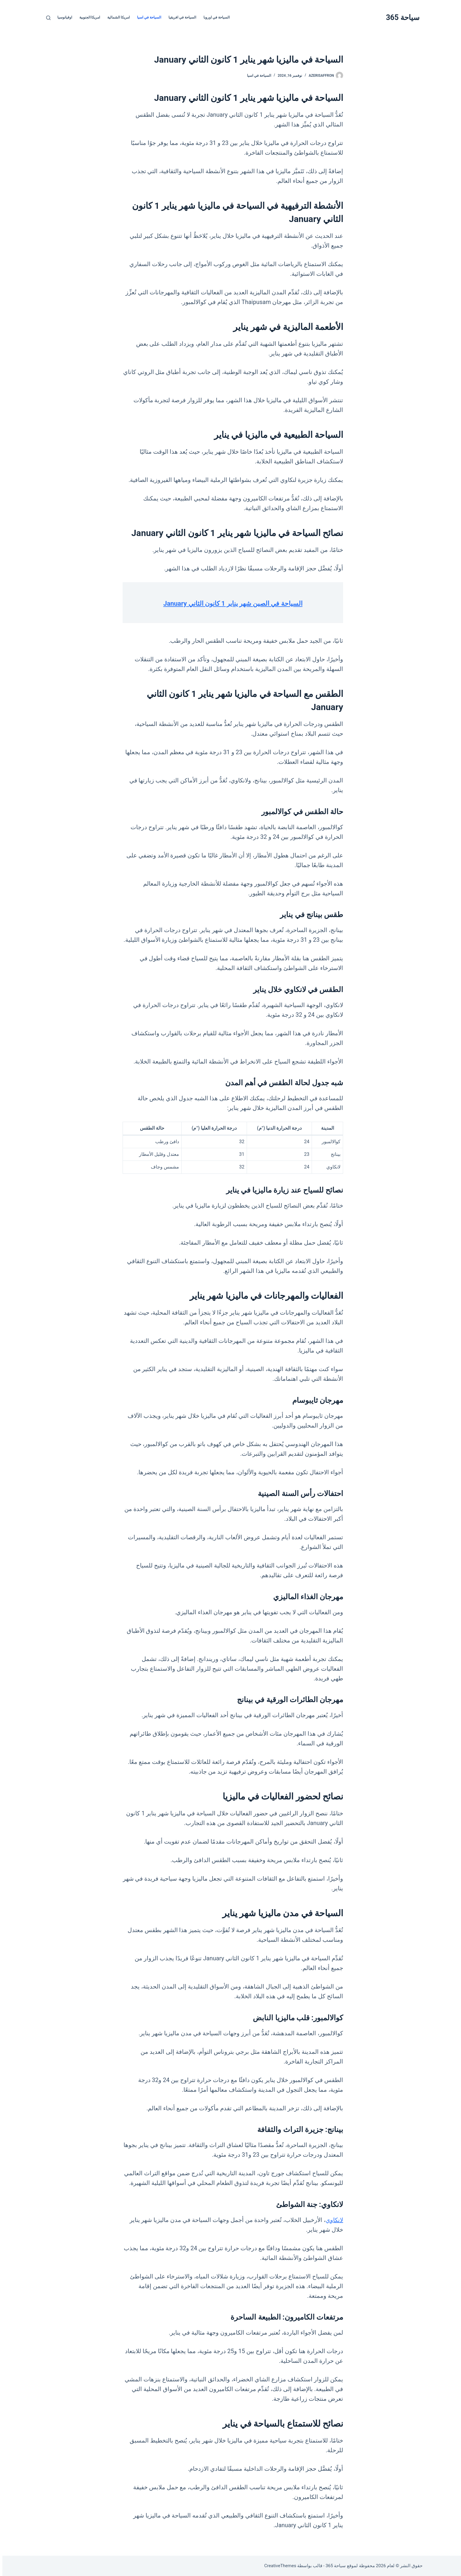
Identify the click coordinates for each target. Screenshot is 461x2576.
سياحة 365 (400, 17)
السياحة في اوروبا (214, 17)
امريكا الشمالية (116, 17)
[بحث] (46, 18)
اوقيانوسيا (62, 17)
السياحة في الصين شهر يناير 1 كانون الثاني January (230, 602)
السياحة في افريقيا (180, 17)
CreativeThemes (278, 2565)
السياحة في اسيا (147, 17)
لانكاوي (332, 2219)
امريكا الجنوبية (87, 17)
